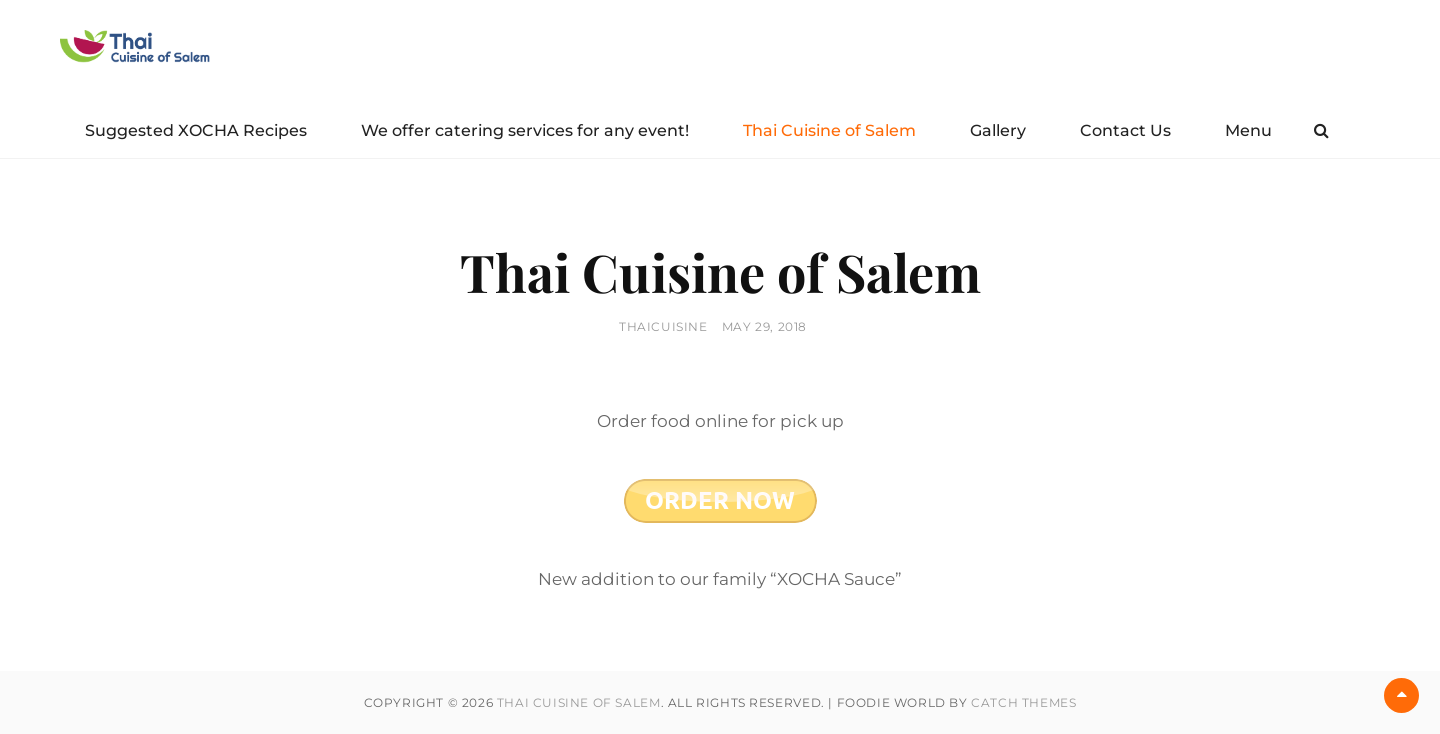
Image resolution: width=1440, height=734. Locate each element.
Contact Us (1125, 130)
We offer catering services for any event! (525, 130)
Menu (1248, 130)
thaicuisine (663, 326)
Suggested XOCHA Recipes (196, 130)
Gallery (998, 130)
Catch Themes (1023, 702)
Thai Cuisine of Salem (829, 130)
